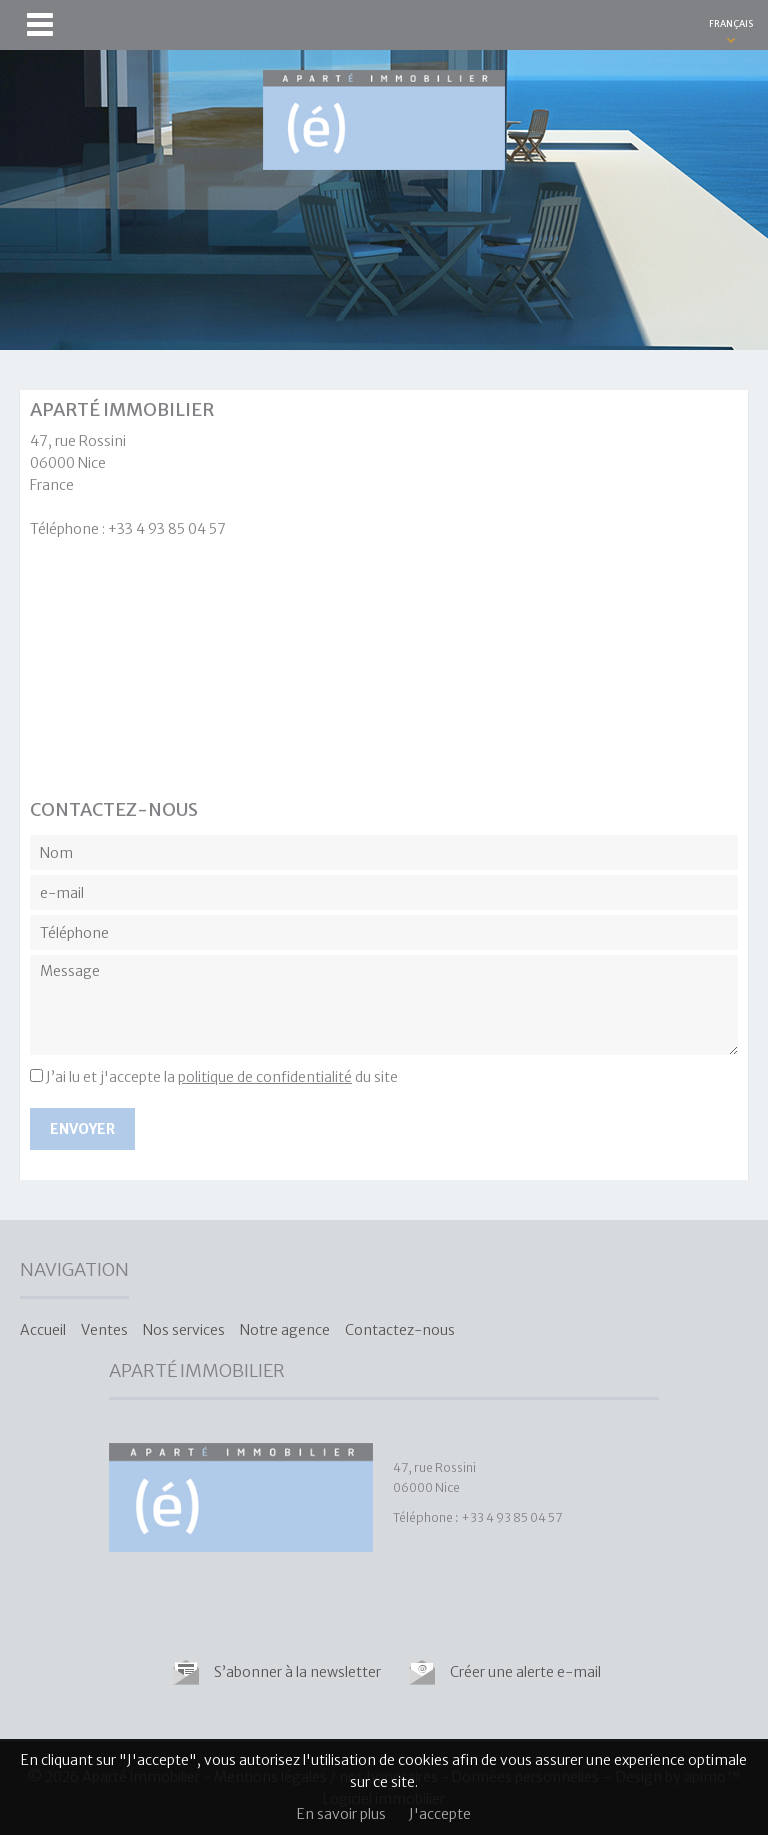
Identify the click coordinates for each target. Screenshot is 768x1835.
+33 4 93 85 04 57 (167, 529)
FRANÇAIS (731, 23)
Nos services (184, 1330)
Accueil (43, 1330)
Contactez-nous (400, 1330)
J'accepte (440, 1814)
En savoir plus (341, 1814)
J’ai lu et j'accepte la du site (222, 1077)
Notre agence (285, 1330)
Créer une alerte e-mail (525, 1672)
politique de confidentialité (265, 1077)
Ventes (104, 1330)
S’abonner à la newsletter (297, 1672)
